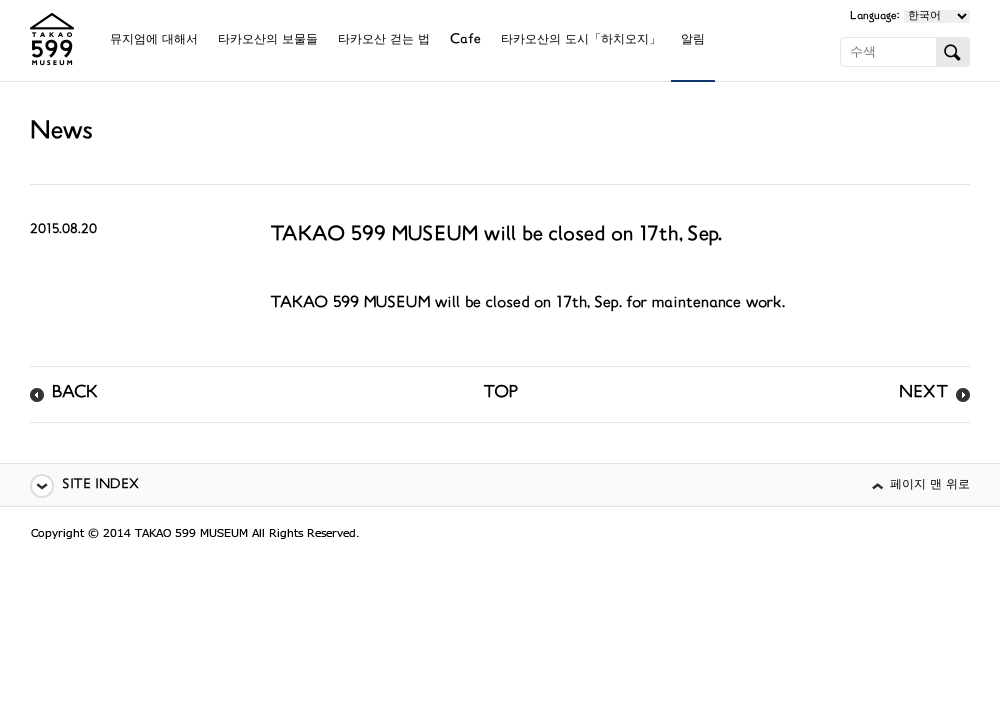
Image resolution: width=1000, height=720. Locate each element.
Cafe (465, 40)
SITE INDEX (100, 485)
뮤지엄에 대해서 (154, 40)
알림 (693, 40)
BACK (75, 394)
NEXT (923, 394)
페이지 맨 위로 (930, 485)
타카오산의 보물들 (268, 40)
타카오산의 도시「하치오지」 (581, 40)
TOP (500, 394)
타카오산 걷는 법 (384, 40)
